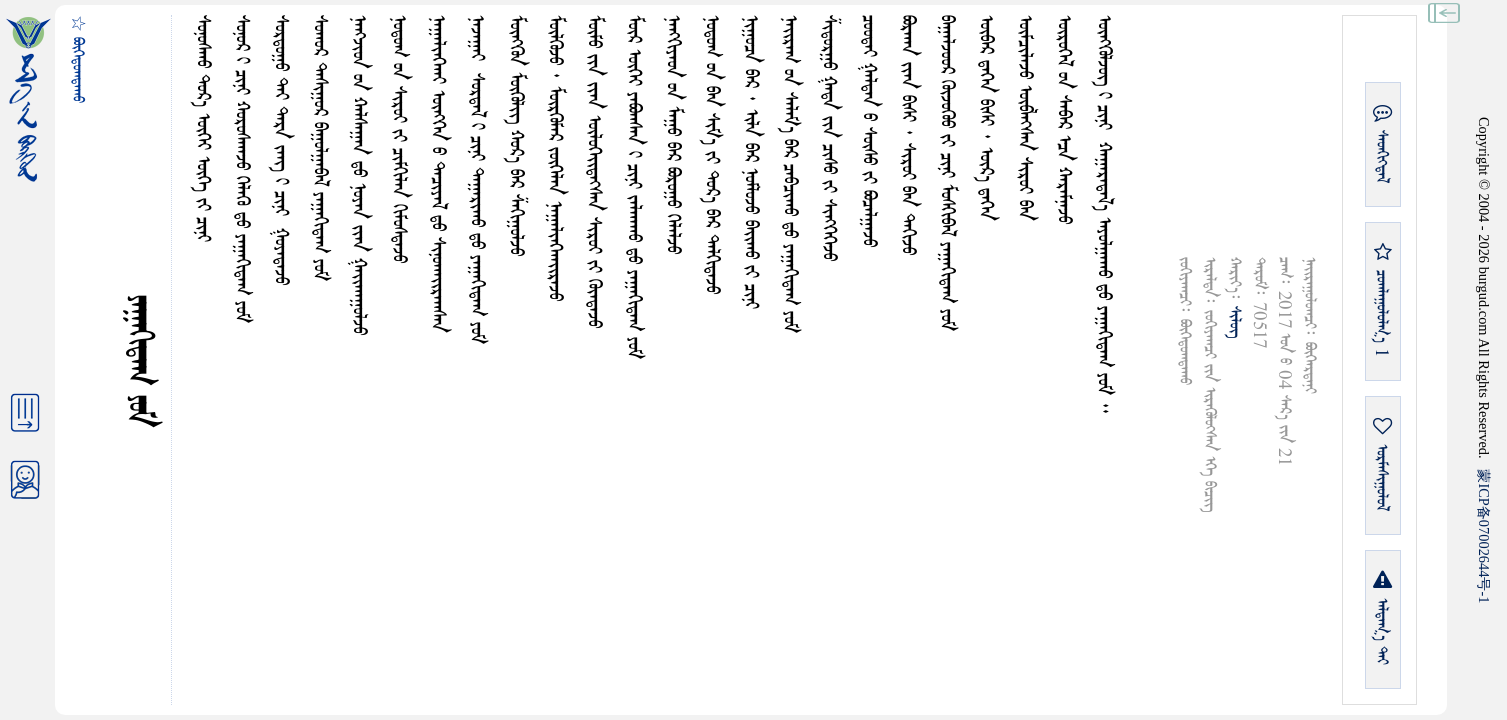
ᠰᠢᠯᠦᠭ (1234, 322)
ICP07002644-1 (1484, 536)
